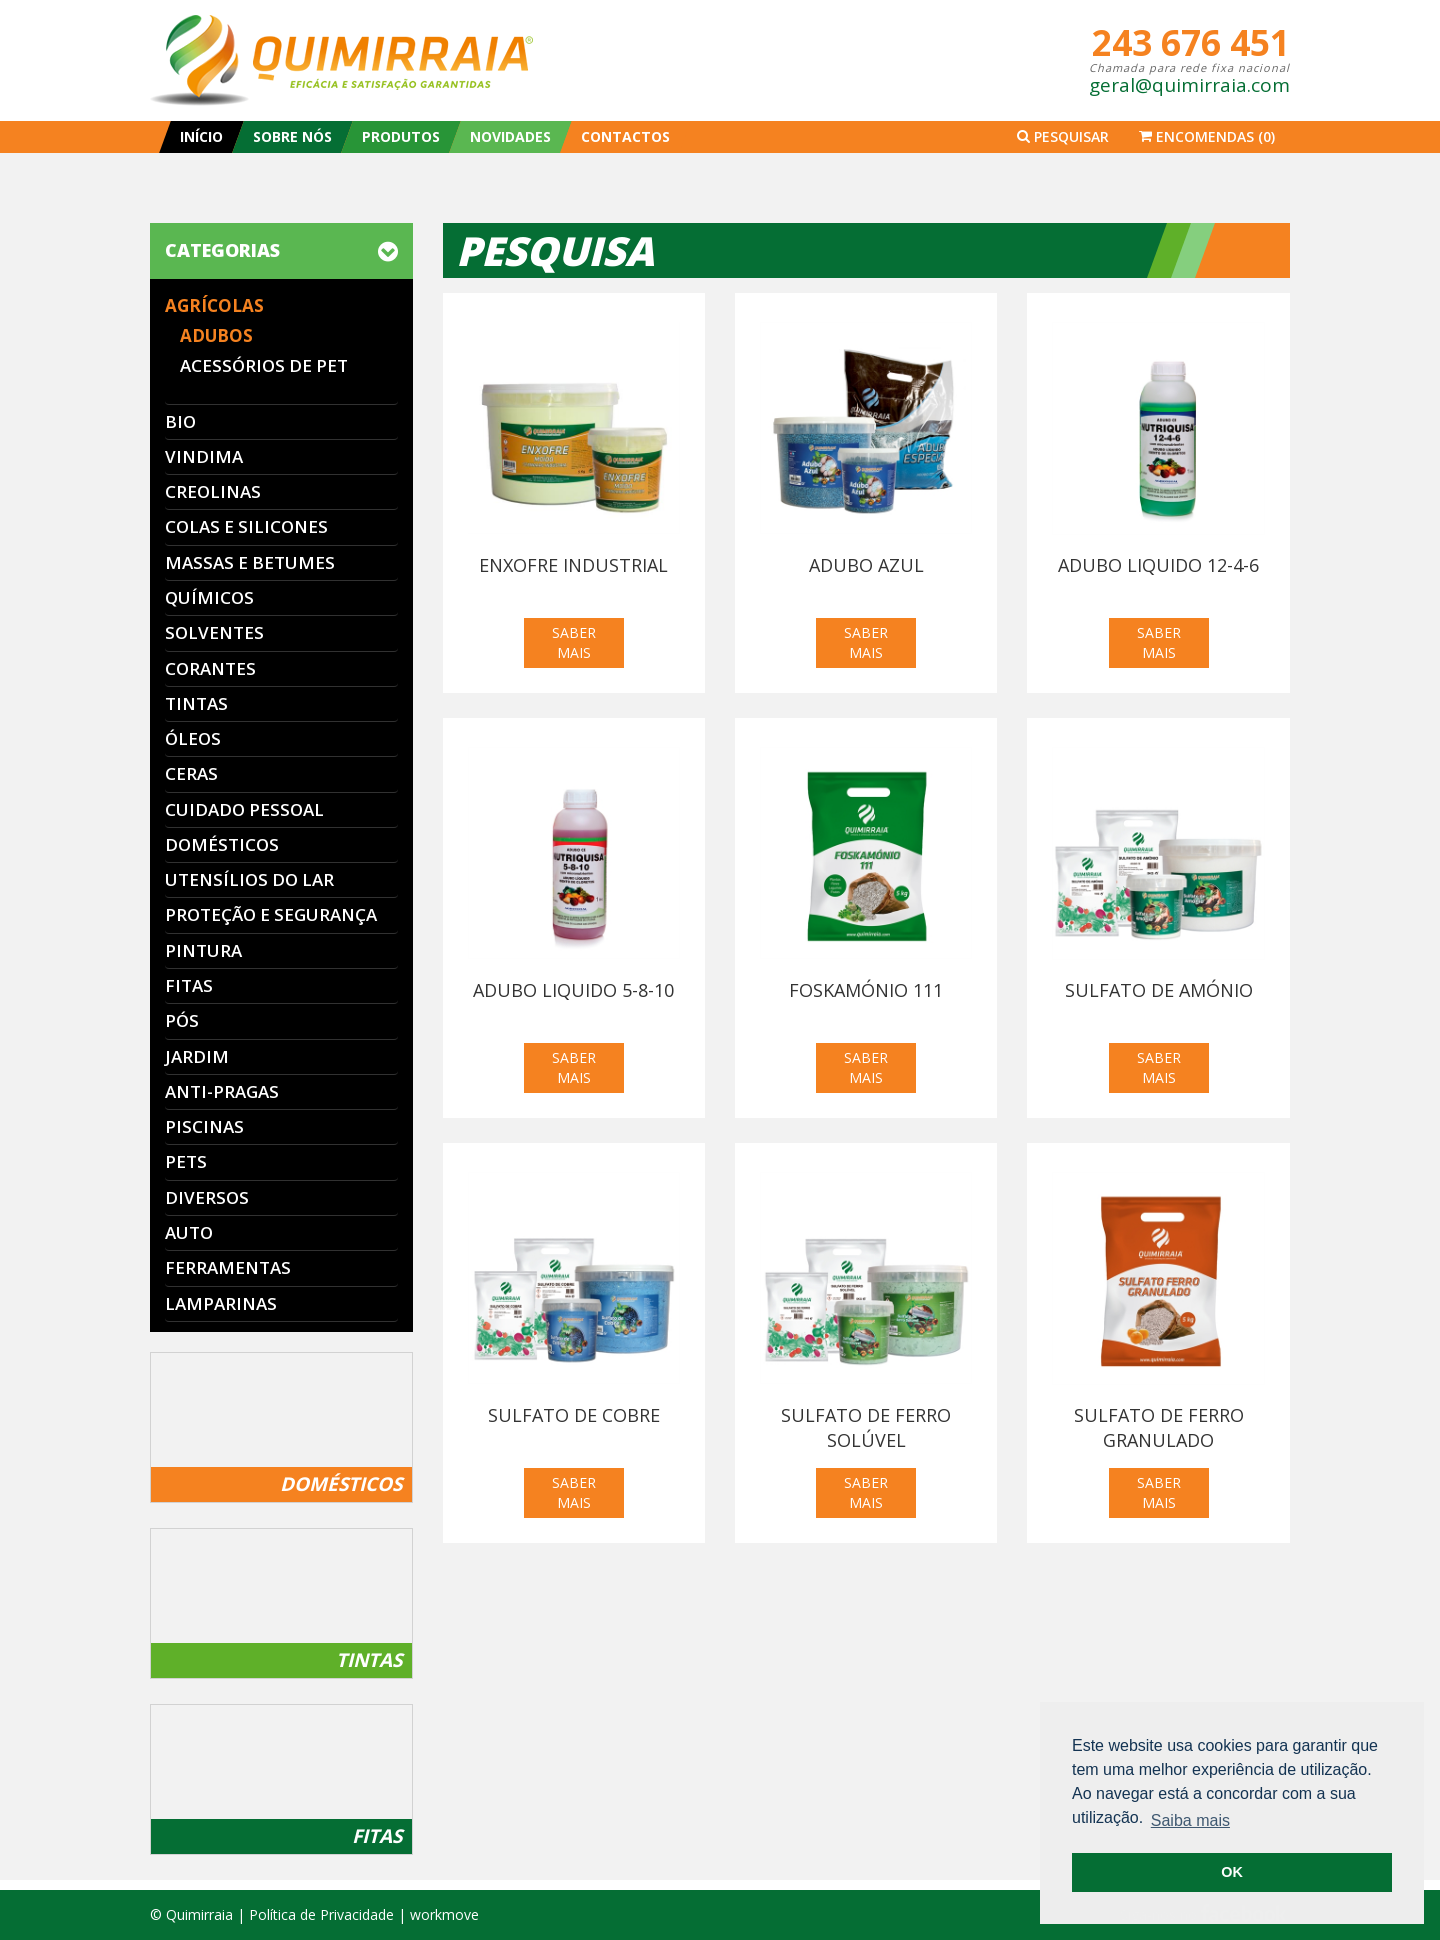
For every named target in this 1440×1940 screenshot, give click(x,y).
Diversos (207, 1197)
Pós (182, 1020)
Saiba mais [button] (1190, 1820)
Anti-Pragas (222, 1091)
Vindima (204, 456)
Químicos (209, 597)
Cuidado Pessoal (244, 809)
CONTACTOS (625, 136)
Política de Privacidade (321, 1914)
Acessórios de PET (264, 365)
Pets (186, 1161)
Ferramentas (228, 1267)
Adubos (216, 335)
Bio (180, 421)
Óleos (193, 738)
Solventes (214, 632)
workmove (444, 1914)
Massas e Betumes (250, 562)
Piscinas (204, 1126)
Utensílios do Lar (249, 879)
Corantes (210, 668)
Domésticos (222, 844)
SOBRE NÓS (292, 136)
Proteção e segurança (271, 914)
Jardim (197, 1056)
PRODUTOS (401, 136)
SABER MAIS (574, 642)
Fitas (189, 985)
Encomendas (1207, 136)
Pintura (203, 950)
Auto (189, 1232)
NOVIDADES (510, 136)
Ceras (191, 773)
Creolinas (213, 491)
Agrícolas (214, 305)
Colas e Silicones (246, 526)
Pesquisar (1063, 136)
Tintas (196, 703)
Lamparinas (221, 1303)
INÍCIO (201, 136)
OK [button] (1232, 1872)
